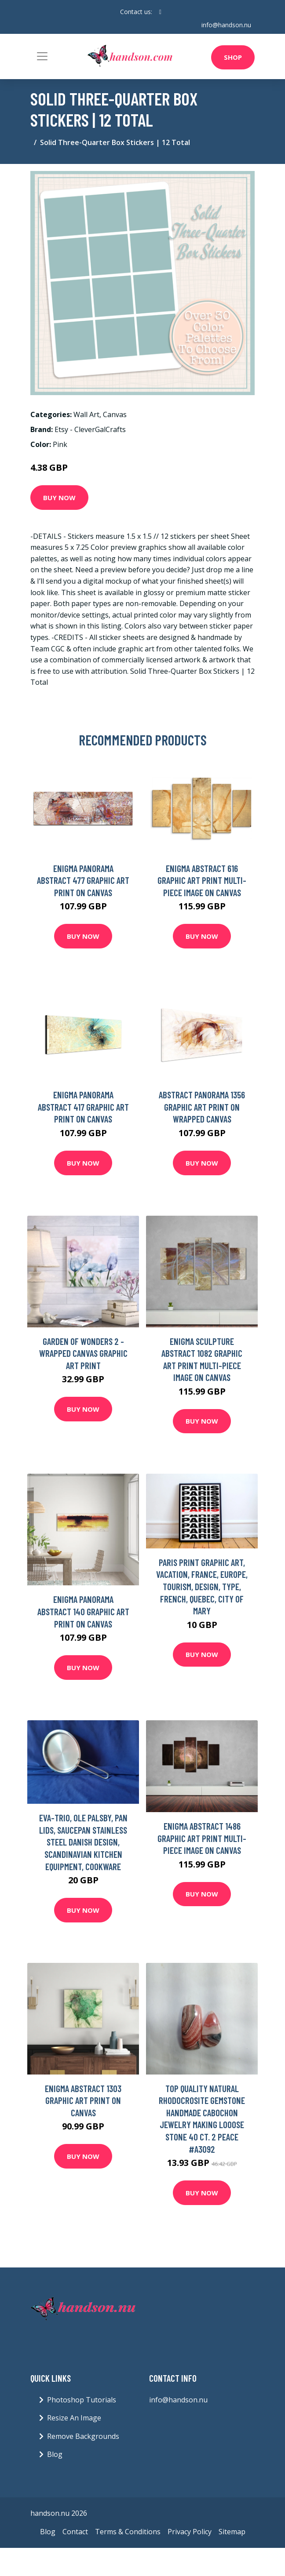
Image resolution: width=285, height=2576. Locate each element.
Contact (75, 2531)
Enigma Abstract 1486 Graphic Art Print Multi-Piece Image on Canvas (201, 1838)
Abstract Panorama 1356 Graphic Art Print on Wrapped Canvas (202, 1106)
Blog (54, 2454)
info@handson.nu (226, 25)
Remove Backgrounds (83, 2436)
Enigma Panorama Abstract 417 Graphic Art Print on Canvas (83, 1106)
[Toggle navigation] (42, 56)
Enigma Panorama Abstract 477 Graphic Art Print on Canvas (83, 880)
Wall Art (86, 414)
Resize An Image (74, 2418)
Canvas (115, 414)
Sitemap (232, 2531)
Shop (233, 57)
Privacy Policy (190, 2531)
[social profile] (160, 12)
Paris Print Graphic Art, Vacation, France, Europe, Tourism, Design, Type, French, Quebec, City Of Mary (202, 1586)
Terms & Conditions (128, 2531)
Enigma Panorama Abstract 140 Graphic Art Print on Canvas (83, 1611)
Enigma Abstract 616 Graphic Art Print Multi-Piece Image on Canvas (201, 880)
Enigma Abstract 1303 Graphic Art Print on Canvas (83, 2100)
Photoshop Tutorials (81, 2400)
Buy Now (59, 497)
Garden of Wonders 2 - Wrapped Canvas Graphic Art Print (83, 1353)
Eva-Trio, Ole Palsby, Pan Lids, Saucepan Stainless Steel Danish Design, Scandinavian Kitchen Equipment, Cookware (83, 1841)
